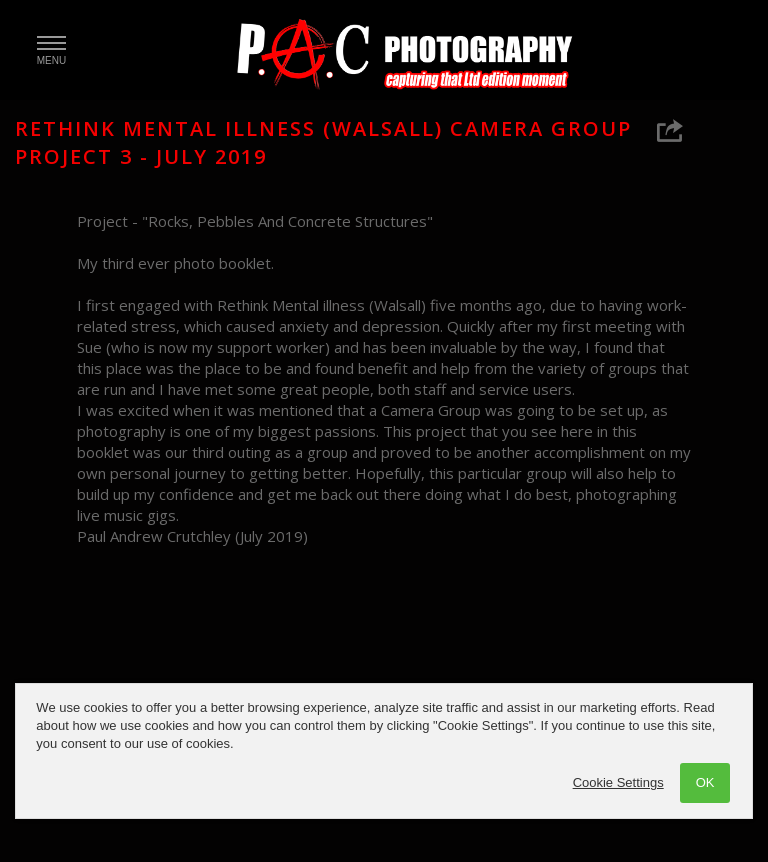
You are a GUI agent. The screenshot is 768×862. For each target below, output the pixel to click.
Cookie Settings (618, 782)
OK (705, 782)
